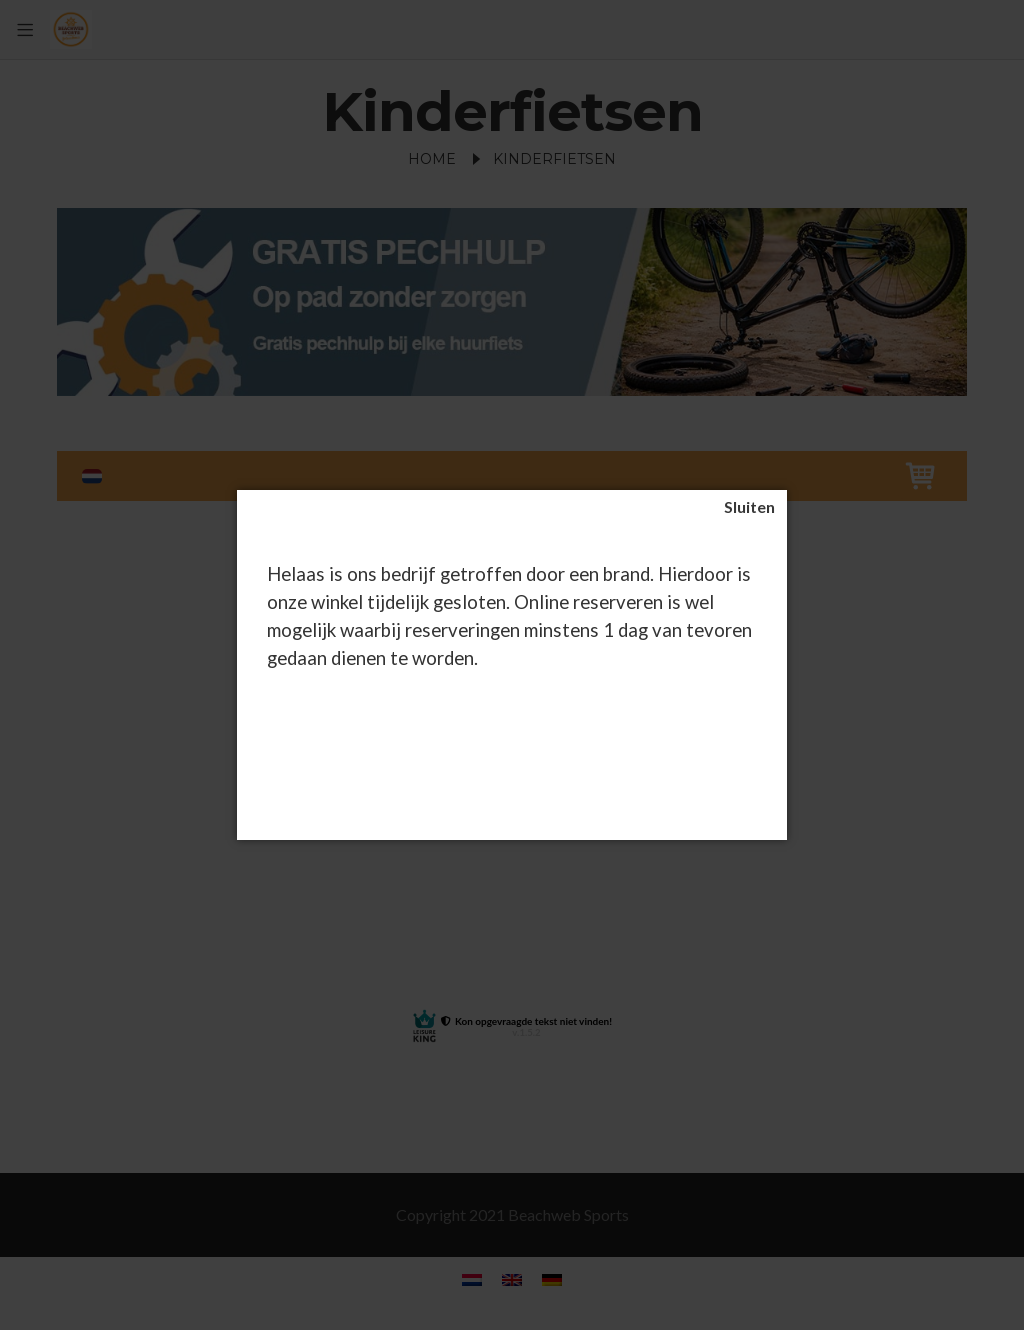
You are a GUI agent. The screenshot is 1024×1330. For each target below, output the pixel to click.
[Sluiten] (749, 507)
